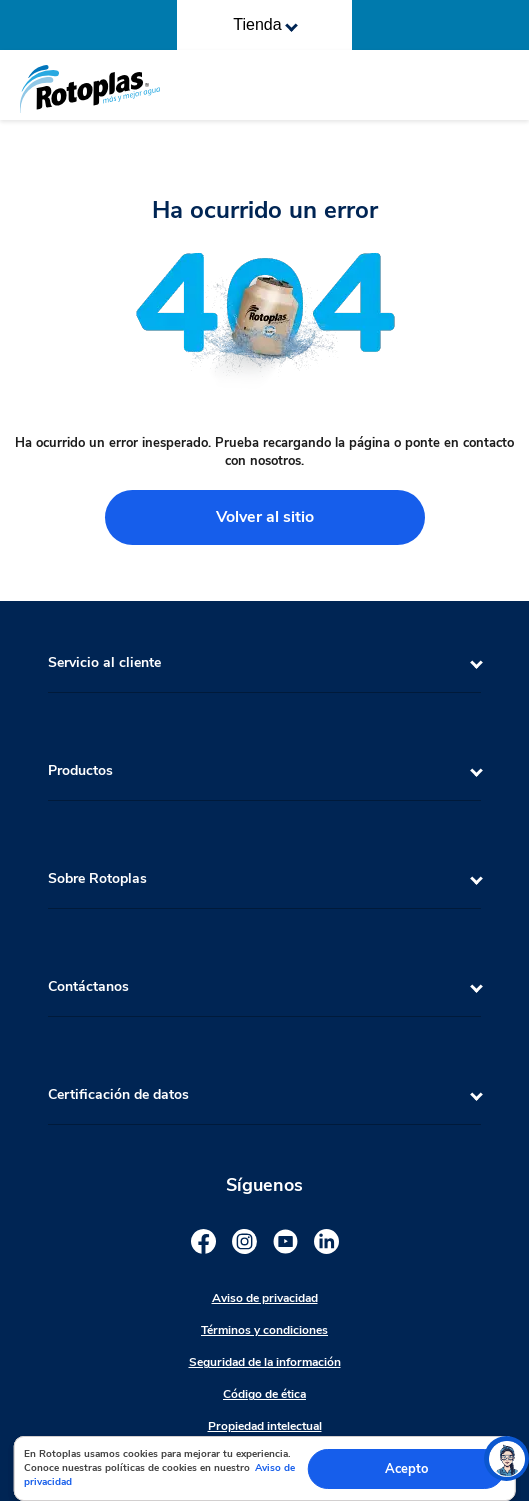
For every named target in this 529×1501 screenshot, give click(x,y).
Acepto (406, 1469)
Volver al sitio (265, 517)
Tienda (265, 24)
